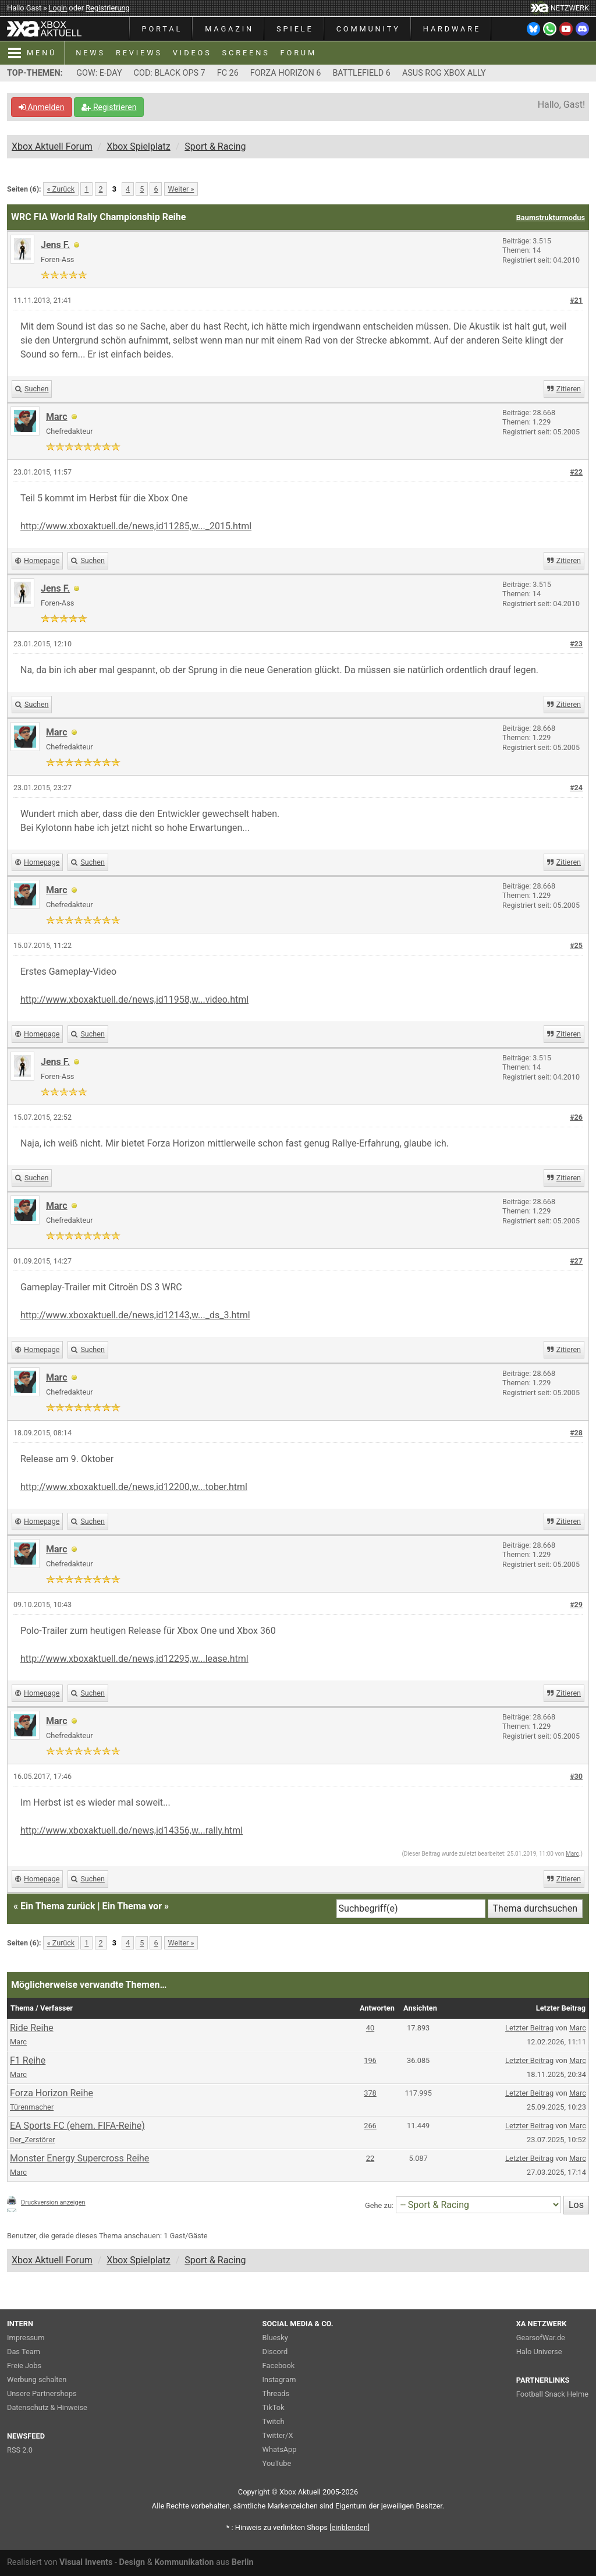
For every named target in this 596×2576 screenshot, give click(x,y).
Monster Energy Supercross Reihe (79, 2158)
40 (370, 2027)
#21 (576, 300)
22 (370, 2158)
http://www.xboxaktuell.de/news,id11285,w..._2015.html (135, 526)
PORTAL (162, 28)
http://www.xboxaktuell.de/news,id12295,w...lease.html (134, 1658)
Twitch (273, 2421)
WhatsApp (279, 2449)
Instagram (279, 2379)
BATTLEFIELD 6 (361, 73)
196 (370, 2060)
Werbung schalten (36, 2379)
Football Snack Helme (552, 2394)
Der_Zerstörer (32, 2139)
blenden (350, 2527)
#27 (576, 1261)
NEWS (90, 52)
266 (370, 2125)
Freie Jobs (24, 2365)
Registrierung (108, 7)
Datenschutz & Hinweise (47, 2407)
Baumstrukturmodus (550, 217)
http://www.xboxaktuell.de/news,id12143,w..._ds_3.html (135, 1315)
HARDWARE (452, 28)
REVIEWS (139, 52)
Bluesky (275, 2337)
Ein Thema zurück (57, 1906)
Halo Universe (539, 2351)
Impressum (25, 2337)
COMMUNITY (368, 28)
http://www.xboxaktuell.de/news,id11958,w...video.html (134, 999)
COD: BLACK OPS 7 (169, 73)
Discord (275, 2351)
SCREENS (246, 52)
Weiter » (181, 189)
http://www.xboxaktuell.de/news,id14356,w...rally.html (131, 1830)
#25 (576, 945)
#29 (576, 1604)
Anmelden (42, 107)
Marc (572, 1853)
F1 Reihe (27, 2060)
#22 (576, 472)
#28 (576, 1432)
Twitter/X (277, 2435)
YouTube (277, 2463)
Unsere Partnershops (42, 2393)
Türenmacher (32, 2107)
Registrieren (108, 107)
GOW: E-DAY (99, 73)
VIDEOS (192, 52)
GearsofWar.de (540, 2337)
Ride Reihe (32, 2027)
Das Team (23, 2351)
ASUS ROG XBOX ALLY (444, 73)
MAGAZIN (229, 28)
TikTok (273, 2407)
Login (58, 7)
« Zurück (60, 189)
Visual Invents (85, 2562)
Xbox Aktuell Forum (52, 146)
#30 (576, 1776)
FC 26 (228, 73)
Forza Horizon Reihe (51, 2093)
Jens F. (55, 244)
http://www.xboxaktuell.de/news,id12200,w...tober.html (133, 1486)
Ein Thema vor (132, 1906)
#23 (576, 643)
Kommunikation (184, 2562)
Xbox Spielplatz (138, 146)
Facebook (278, 2365)
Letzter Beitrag (529, 2027)
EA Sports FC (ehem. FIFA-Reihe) (77, 2125)
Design (132, 2562)
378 (370, 2093)
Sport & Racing (215, 146)
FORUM (299, 52)
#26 (576, 1117)
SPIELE (295, 28)
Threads (275, 2393)
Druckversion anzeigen (53, 2202)
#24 (576, 787)
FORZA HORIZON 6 (285, 73)
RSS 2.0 (20, 2450)
